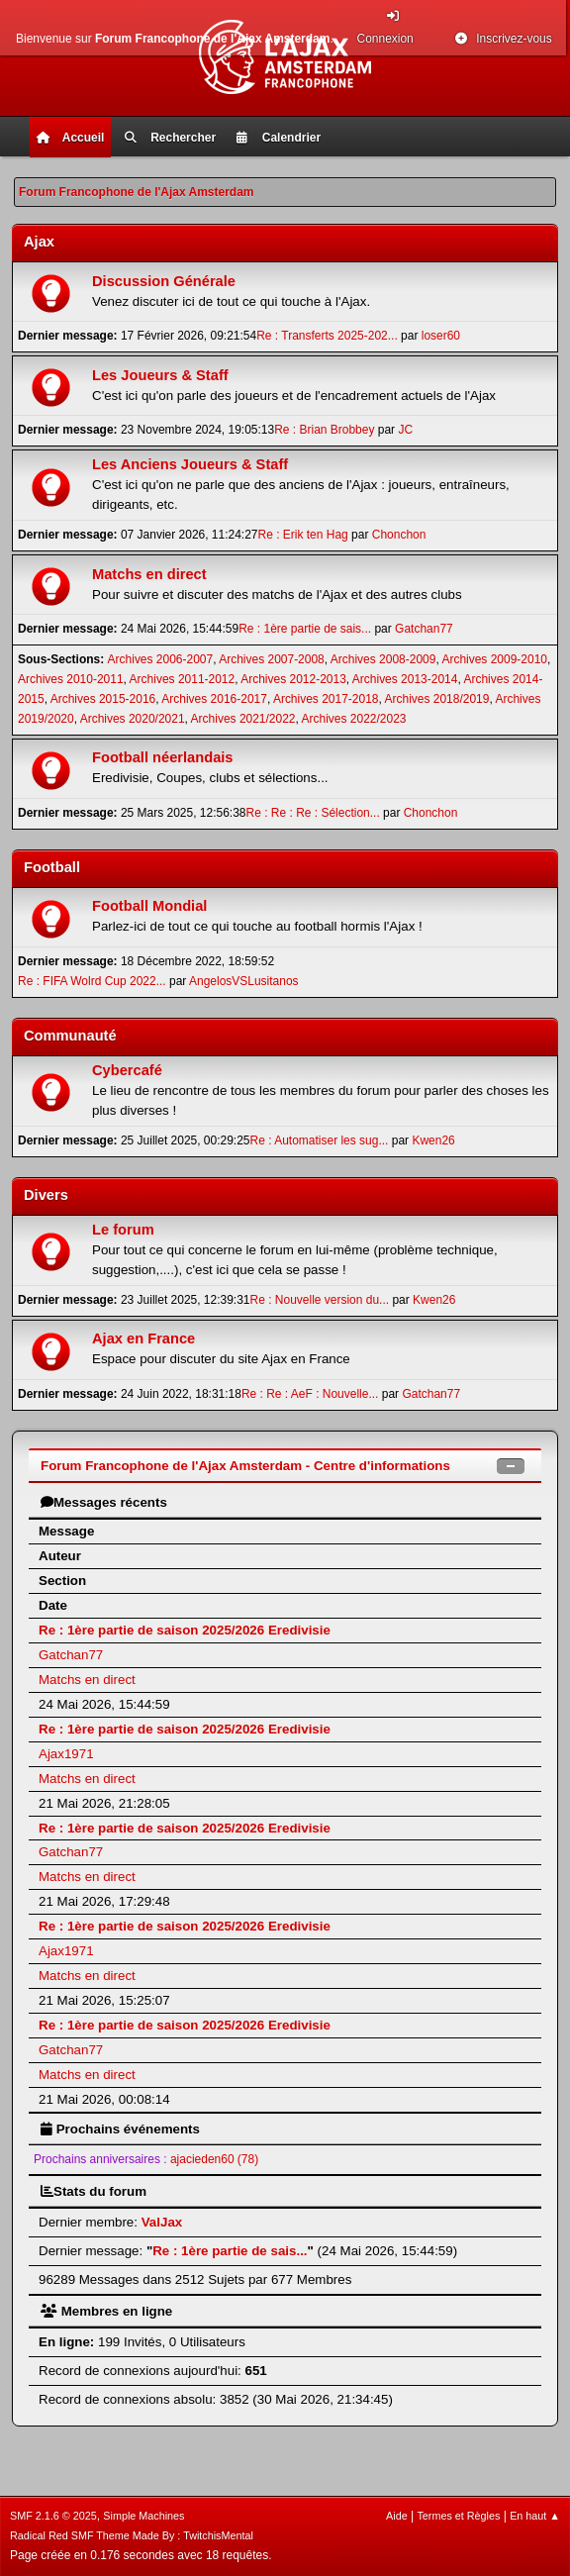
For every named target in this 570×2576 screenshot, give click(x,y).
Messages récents (104, 1502)
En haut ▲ (535, 2516)
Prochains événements (120, 2129)
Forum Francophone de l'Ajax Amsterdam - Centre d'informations (245, 1465)
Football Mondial (149, 906)
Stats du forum (93, 2191)
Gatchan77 (424, 629)
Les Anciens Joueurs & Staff (190, 464)
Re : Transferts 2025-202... (327, 336)
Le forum (123, 1230)
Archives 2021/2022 (243, 719)
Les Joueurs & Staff (160, 375)
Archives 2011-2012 (183, 679)
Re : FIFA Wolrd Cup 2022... (92, 981)
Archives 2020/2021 (132, 719)
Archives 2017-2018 (326, 699)
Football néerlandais (163, 757)
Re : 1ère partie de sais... (304, 629)
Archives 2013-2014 (405, 679)
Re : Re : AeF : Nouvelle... (310, 1394)
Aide (397, 2516)
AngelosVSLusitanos (244, 981)
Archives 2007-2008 (272, 659)
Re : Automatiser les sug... (319, 1140)
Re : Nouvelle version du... (320, 1300)
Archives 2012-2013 (293, 679)
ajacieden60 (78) (214, 2159)
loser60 (441, 336)
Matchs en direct (149, 574)
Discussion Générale (164, 281)
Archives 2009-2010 (494, 659)
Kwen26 (433, 1140)
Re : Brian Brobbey (324, 430)
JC (405, 430)
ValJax (162, 2222)
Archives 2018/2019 (437, 699)
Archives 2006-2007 (161, 659)
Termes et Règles (458, 2516)
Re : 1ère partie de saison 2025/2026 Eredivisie (185, 1630)
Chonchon (399, 535)
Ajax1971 (66, 1753)
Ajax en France (143, 1338)
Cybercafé (127, 1070)
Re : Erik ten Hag (303, 535)
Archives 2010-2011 (71, 679)
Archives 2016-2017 (214, 699)
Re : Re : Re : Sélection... (313, 813)
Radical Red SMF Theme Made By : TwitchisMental (131, 2535)
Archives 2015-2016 (103, 699)
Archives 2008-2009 (383, 659)
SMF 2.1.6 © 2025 (53, 2516)
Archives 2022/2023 (354, 719)
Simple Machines (143, 2516)
